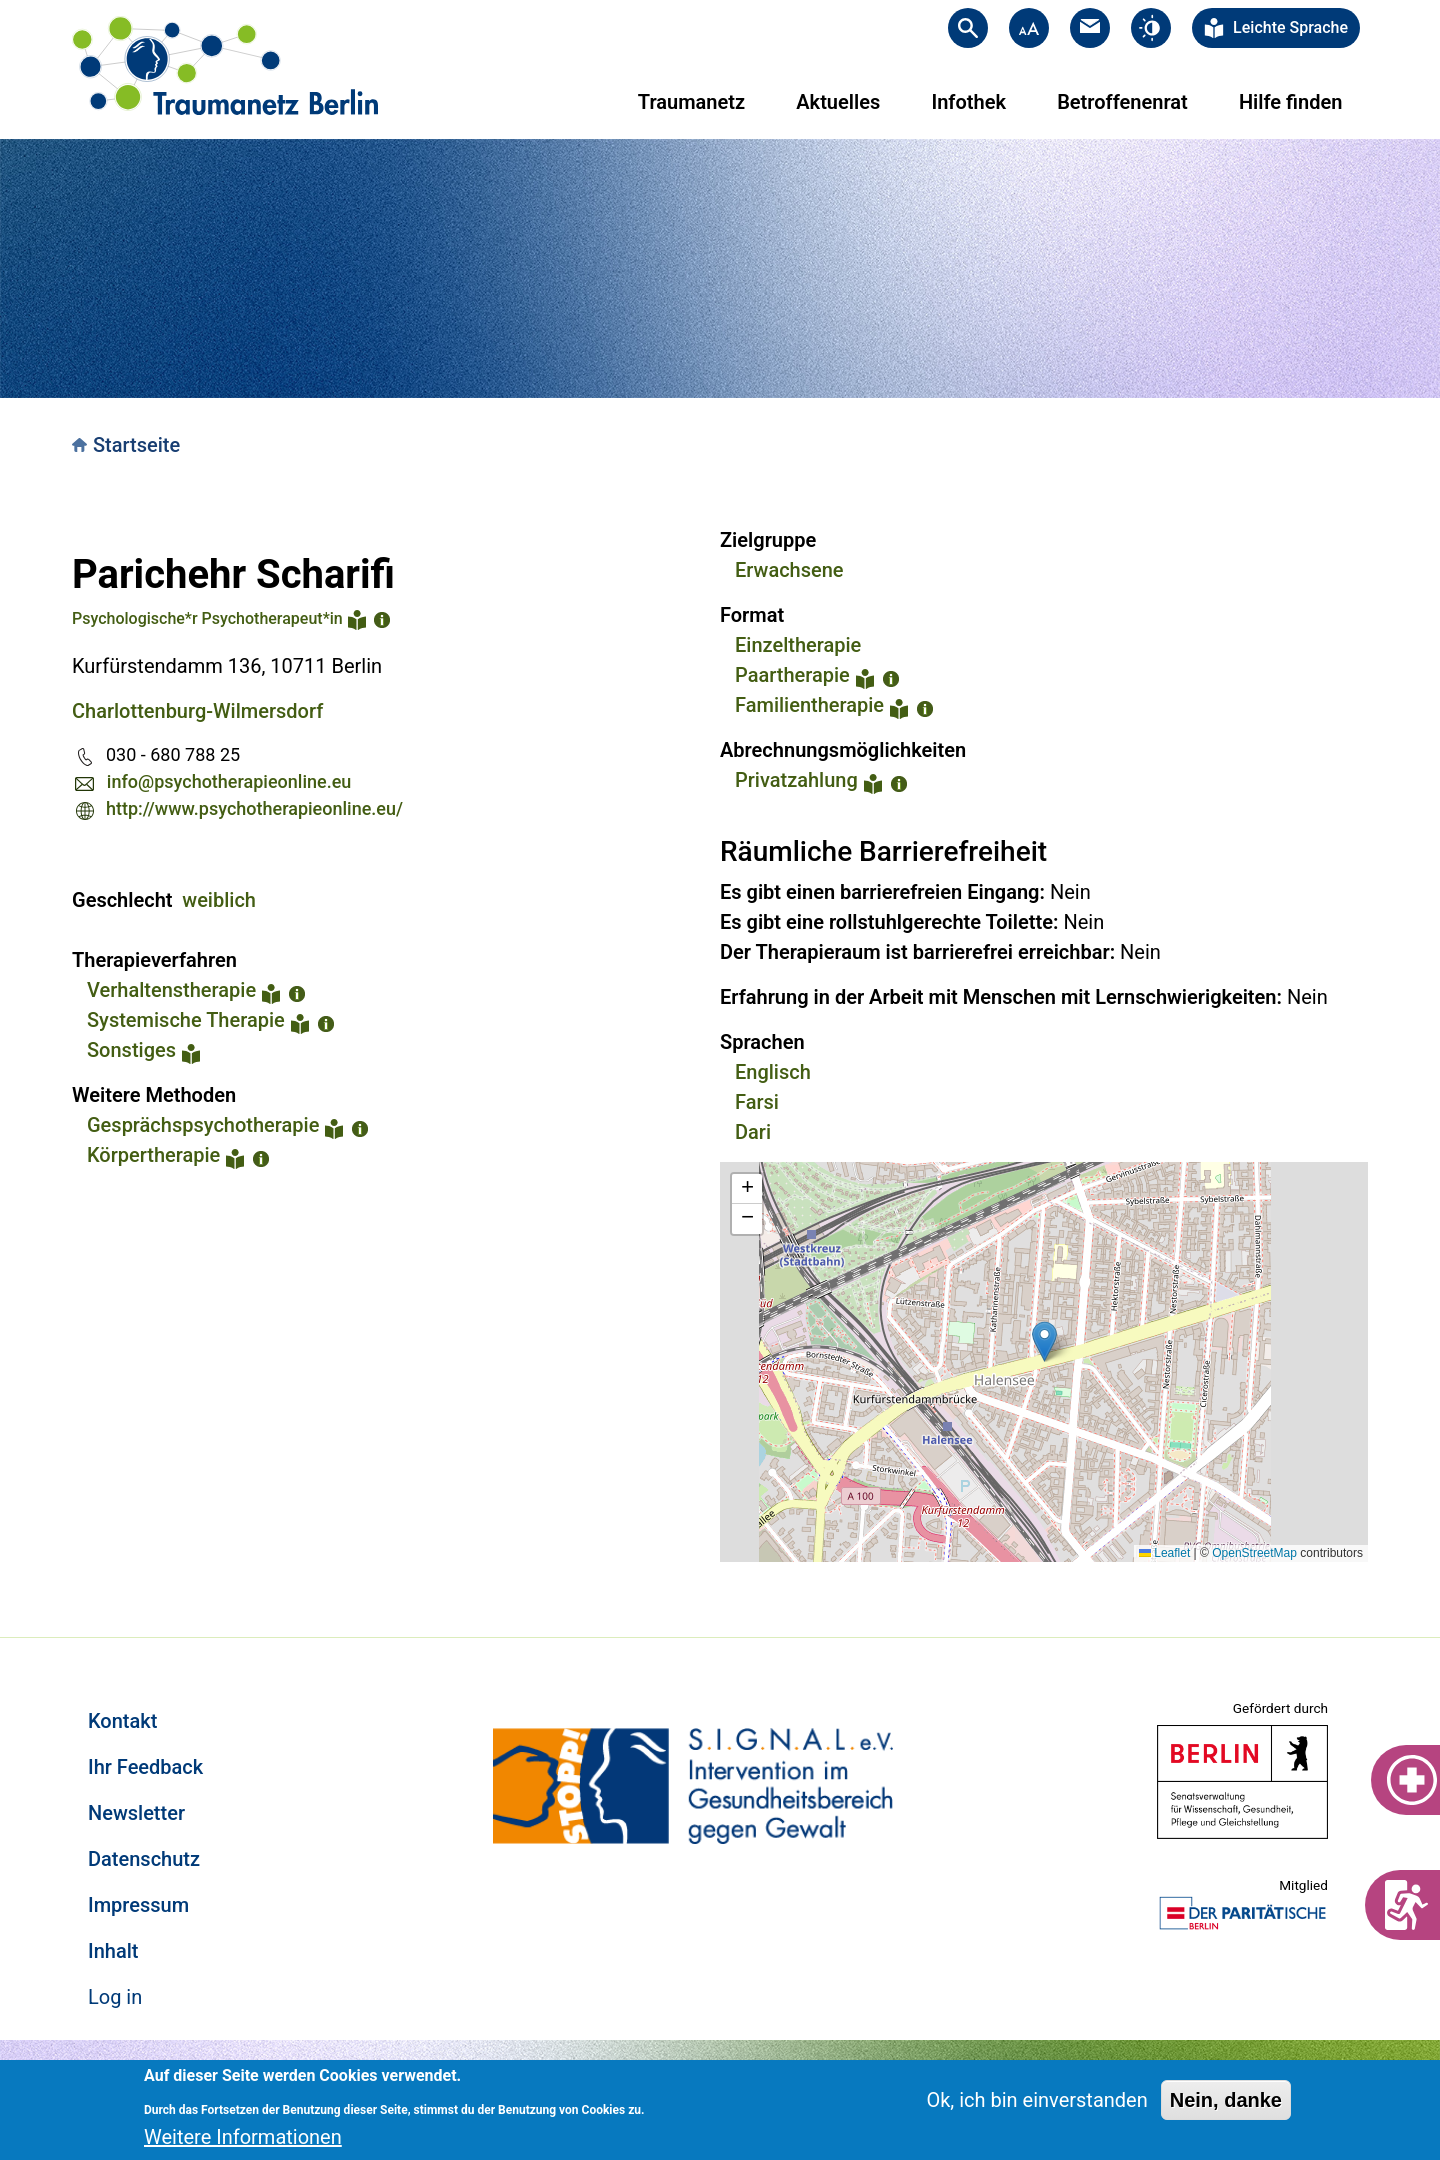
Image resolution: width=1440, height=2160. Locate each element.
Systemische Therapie (186, 1020)
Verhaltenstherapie (171, 990)
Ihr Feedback (145, 1767)
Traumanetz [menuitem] (691, 102)
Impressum (138, 1905)
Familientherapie (809, 705)
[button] (1044, 1341)
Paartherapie (792, 675)
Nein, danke (1226, 2100)
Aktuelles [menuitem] (838, 102)
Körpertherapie (153, 1155)
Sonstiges (131, 1050)
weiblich (219, 900)
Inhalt (113, 1951)
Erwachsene (789, 570)
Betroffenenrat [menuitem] (1122, 102)
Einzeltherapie (798, 645)
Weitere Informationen (243, 2137)
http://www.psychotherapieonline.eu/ (254, 808)
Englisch (773, 1072)
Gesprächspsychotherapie (203, 1125)
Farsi (757, 1102)
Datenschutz (144, 1859)
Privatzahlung (796, 780)
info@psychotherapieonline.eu (229, 781)
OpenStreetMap (1254, 1553)
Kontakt (122, 1721)
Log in (115, 1997)
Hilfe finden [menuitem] (1290, 102)
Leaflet (1164, 1553)
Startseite (136, 445)
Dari (753, 1132)
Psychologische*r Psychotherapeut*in (207, 618)
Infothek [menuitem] (968, 102)
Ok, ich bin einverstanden (1036, 2100)
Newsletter (136, 1813)
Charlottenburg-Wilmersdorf (197, 711)
